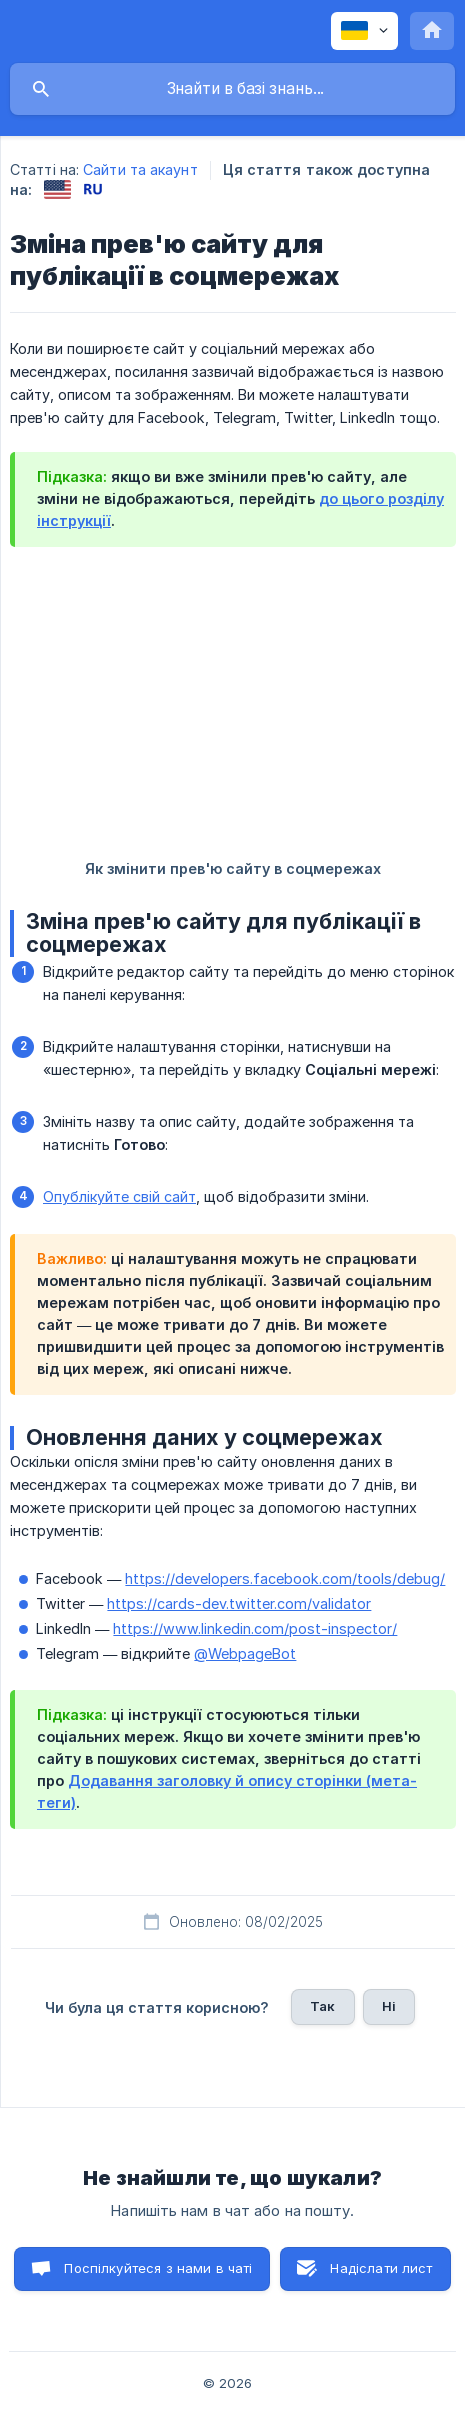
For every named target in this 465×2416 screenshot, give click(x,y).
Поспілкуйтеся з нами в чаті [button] (158, 2268)
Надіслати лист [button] (381, 2268)
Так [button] (322, 2006)
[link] (57, 189)
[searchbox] (232, 89)
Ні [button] (389, 2006)
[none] (364, 31)
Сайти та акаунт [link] (140, 169)
